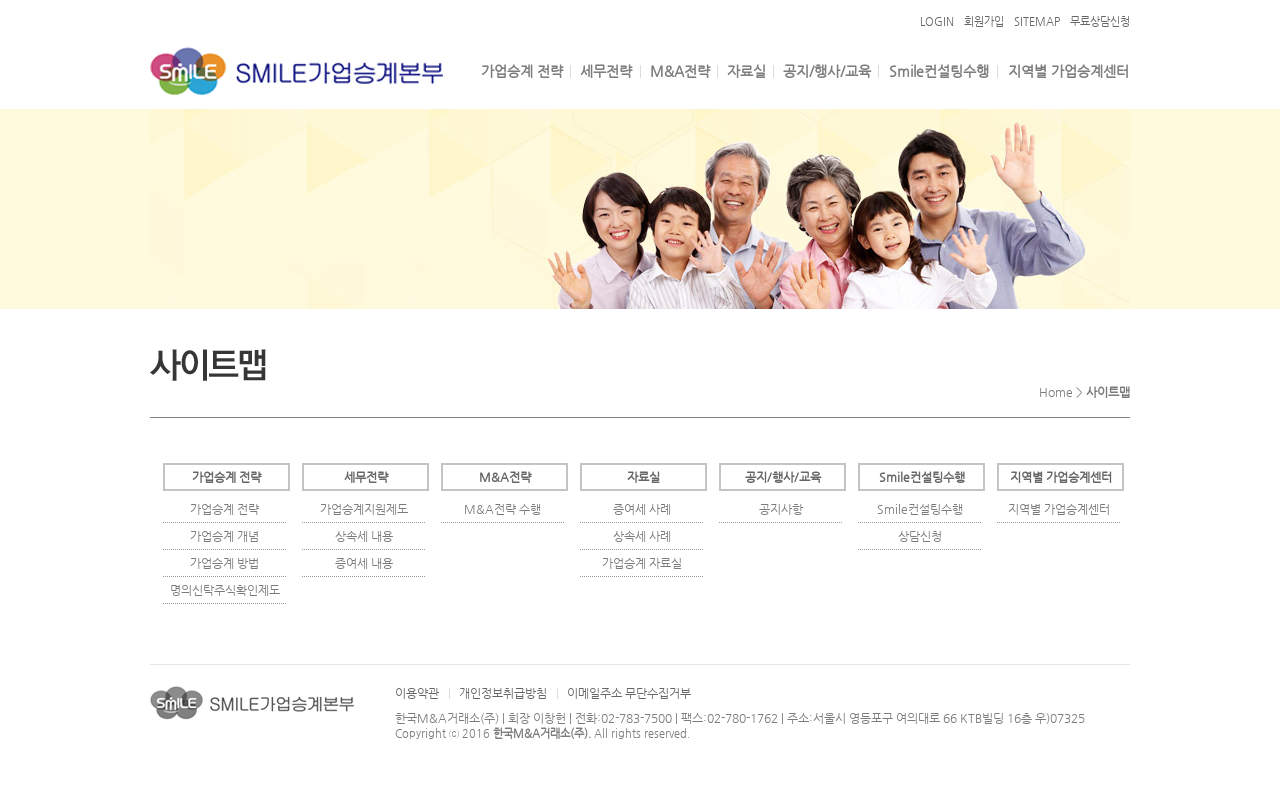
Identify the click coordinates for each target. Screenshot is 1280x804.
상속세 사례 (642, 536)
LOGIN (937, 21)
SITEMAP (1037, 21)
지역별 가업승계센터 (1068, 71)
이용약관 (417, 693)
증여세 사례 (642, 509)
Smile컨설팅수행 (939, 71)
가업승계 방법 (224, 563)
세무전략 (606, 71)
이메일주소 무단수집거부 (629, 693)
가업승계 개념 (224, 536)
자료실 (746, 71)
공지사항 (781, 509)
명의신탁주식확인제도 (225, 590)
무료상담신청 (1100, 21)
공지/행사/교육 (827, 71)
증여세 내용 (364, 563)
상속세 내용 (364, 536)
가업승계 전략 (522, 71)
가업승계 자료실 (642, 563)
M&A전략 (680, 71)
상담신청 (920, 536)
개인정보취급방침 (503, 693)
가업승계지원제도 (364, 509)
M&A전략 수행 (502, 509)
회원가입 (984, 21)
